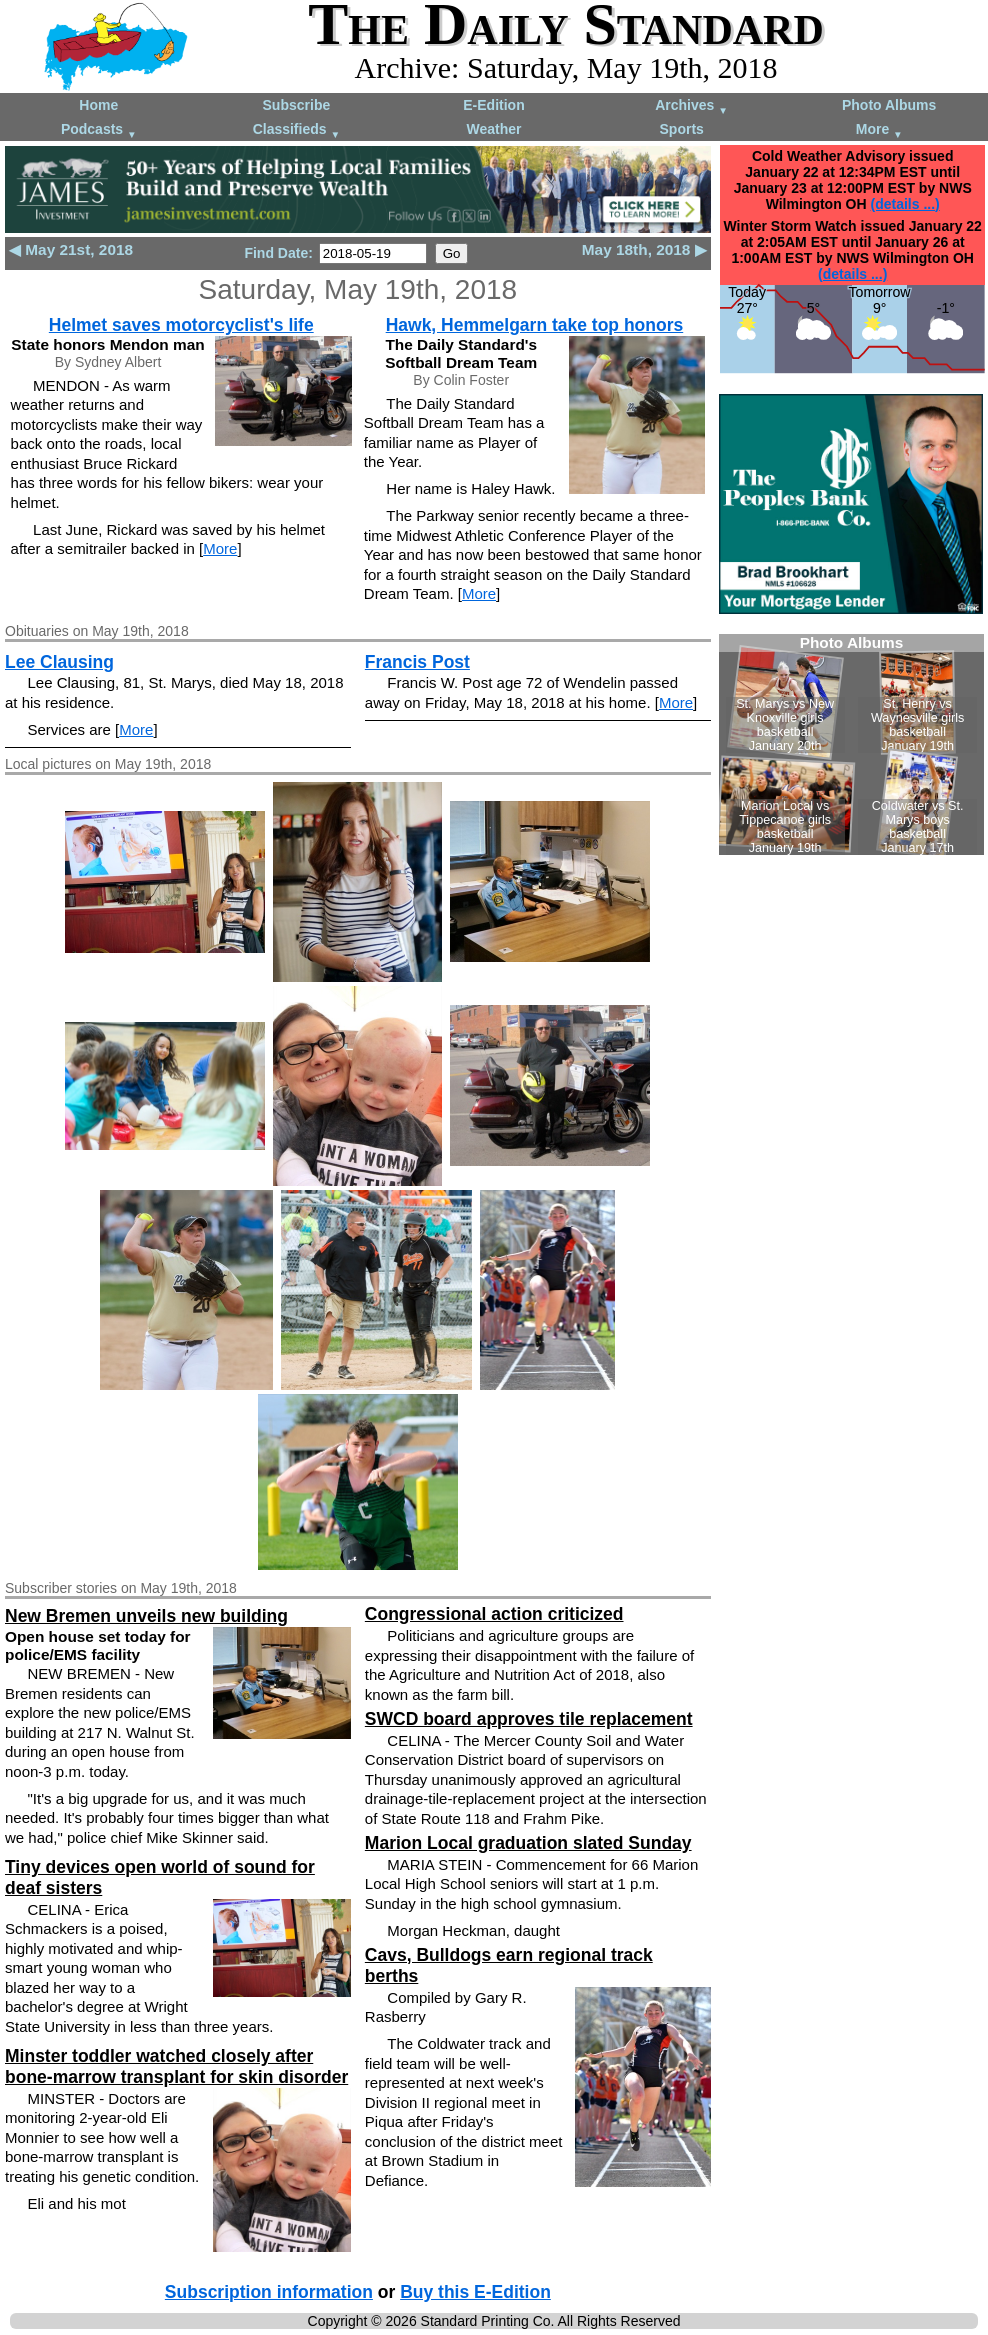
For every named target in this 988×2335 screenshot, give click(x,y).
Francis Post (417, 662)
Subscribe (297, 105)
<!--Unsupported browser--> (851, 744)
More (879, 130)
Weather (493, 129)
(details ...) (905, 204)
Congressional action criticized (494, 1614)
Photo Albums (889, 105)
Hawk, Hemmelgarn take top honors (535, 325)
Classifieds (297, 130)
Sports (682, 129)
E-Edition (493, 105)
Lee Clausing (59, 662)
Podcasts (99, 130)
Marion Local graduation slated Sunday (528, 1843)
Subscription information (269, 2292)
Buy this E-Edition (475, 2292)
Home (98, 105)
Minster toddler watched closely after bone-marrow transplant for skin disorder (176, 2066)
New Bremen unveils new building (146, 1616)
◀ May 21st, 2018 (71, 249)
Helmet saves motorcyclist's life (181, 325)
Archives (691, 106)
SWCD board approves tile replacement (529, 1719)
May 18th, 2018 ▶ (644, 249)
